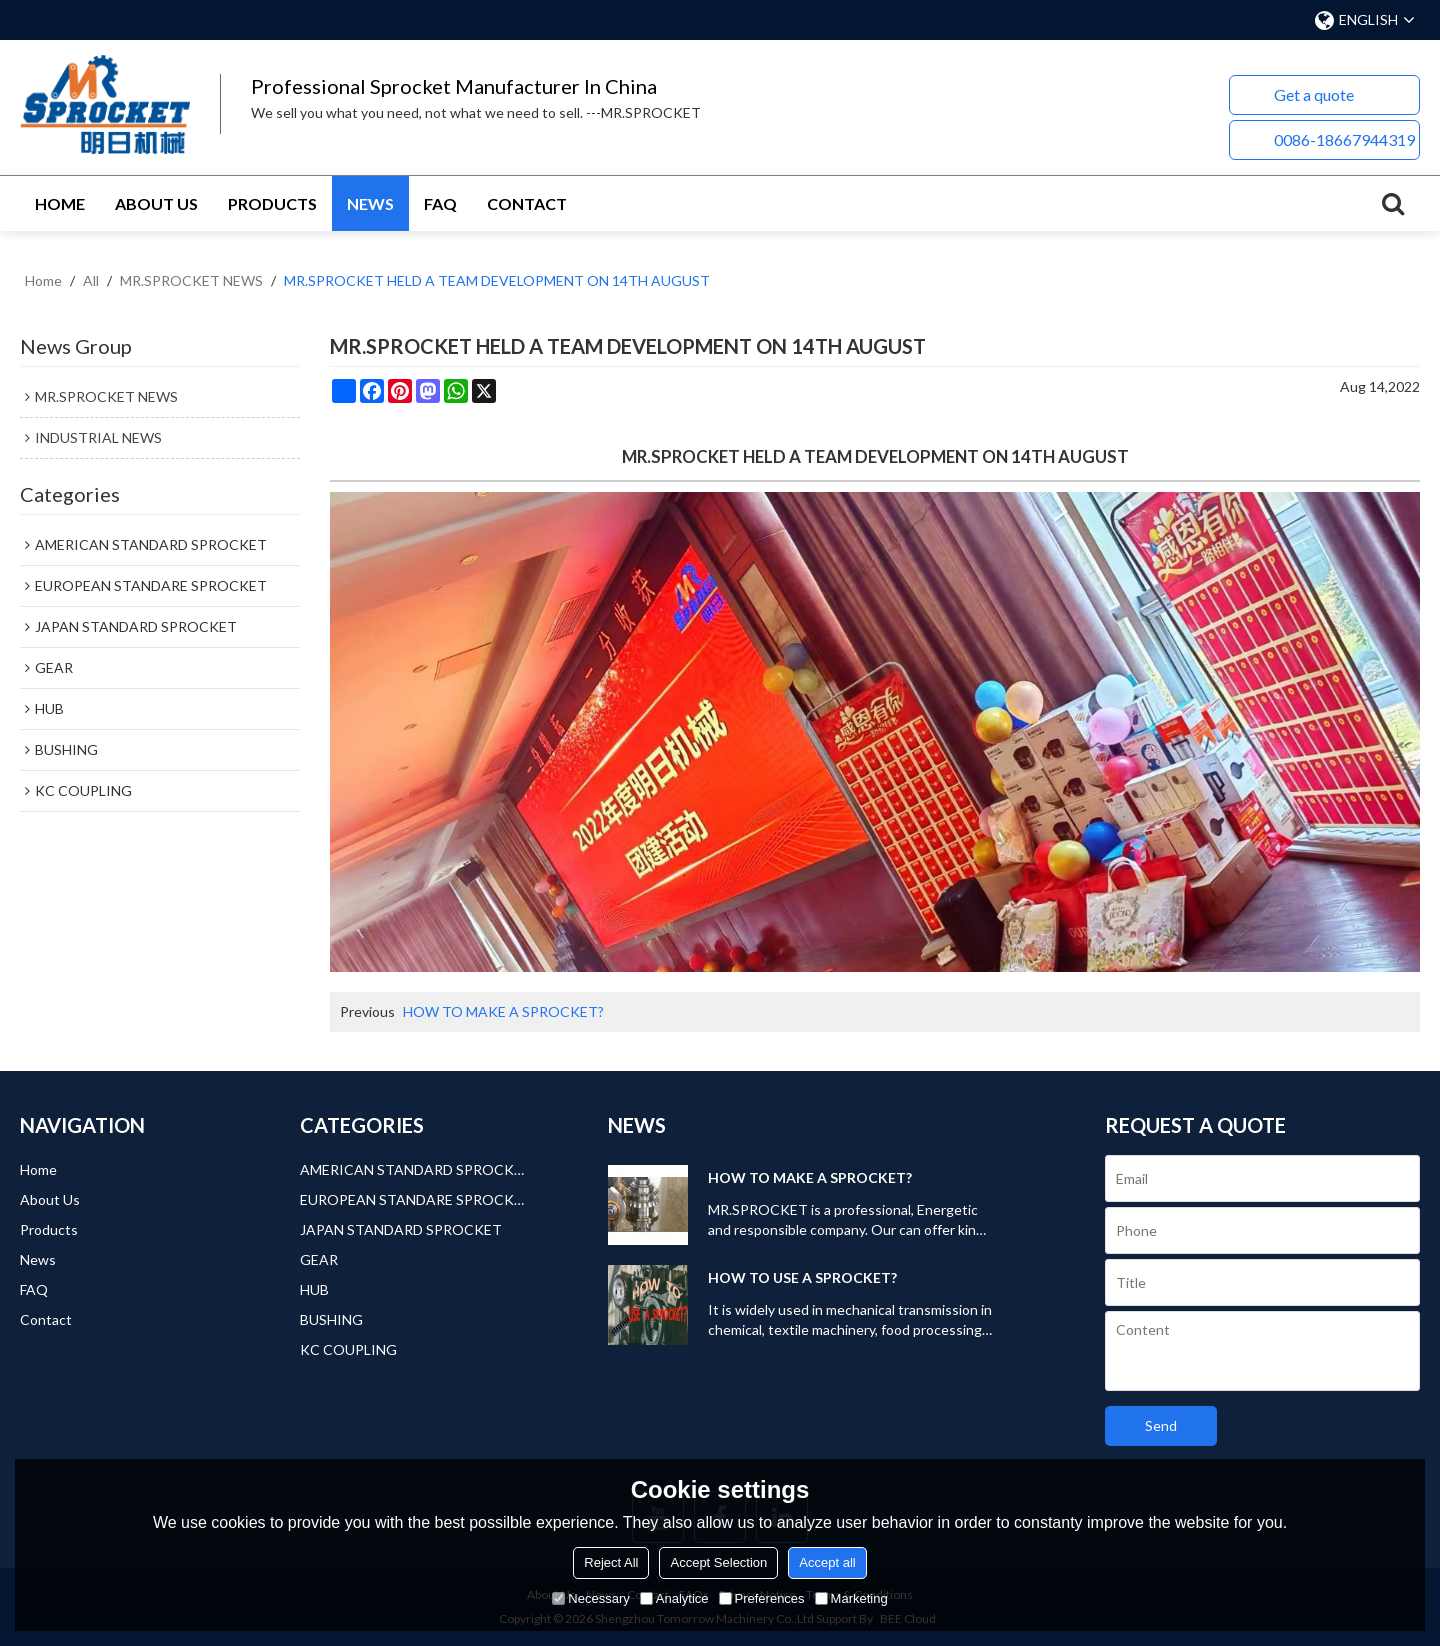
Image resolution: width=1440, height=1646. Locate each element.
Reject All (611, 1562)
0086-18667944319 (1344, 139)
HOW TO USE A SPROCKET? (802, 1277)
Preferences (762, 1598)
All (91, 280)
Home (60, 203)
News (370, 203)
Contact (527, 203)
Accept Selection (718, 1562)
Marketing (851, 1598)
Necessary (590, 1598)
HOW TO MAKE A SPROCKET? (503, 1011)
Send (1161, 1425)
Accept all (827, 1562)
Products (272, 203)
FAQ (440, 203)
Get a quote (1314, 94)
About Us (156, 203)
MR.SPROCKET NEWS (191, 280)
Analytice (674, 1598)
